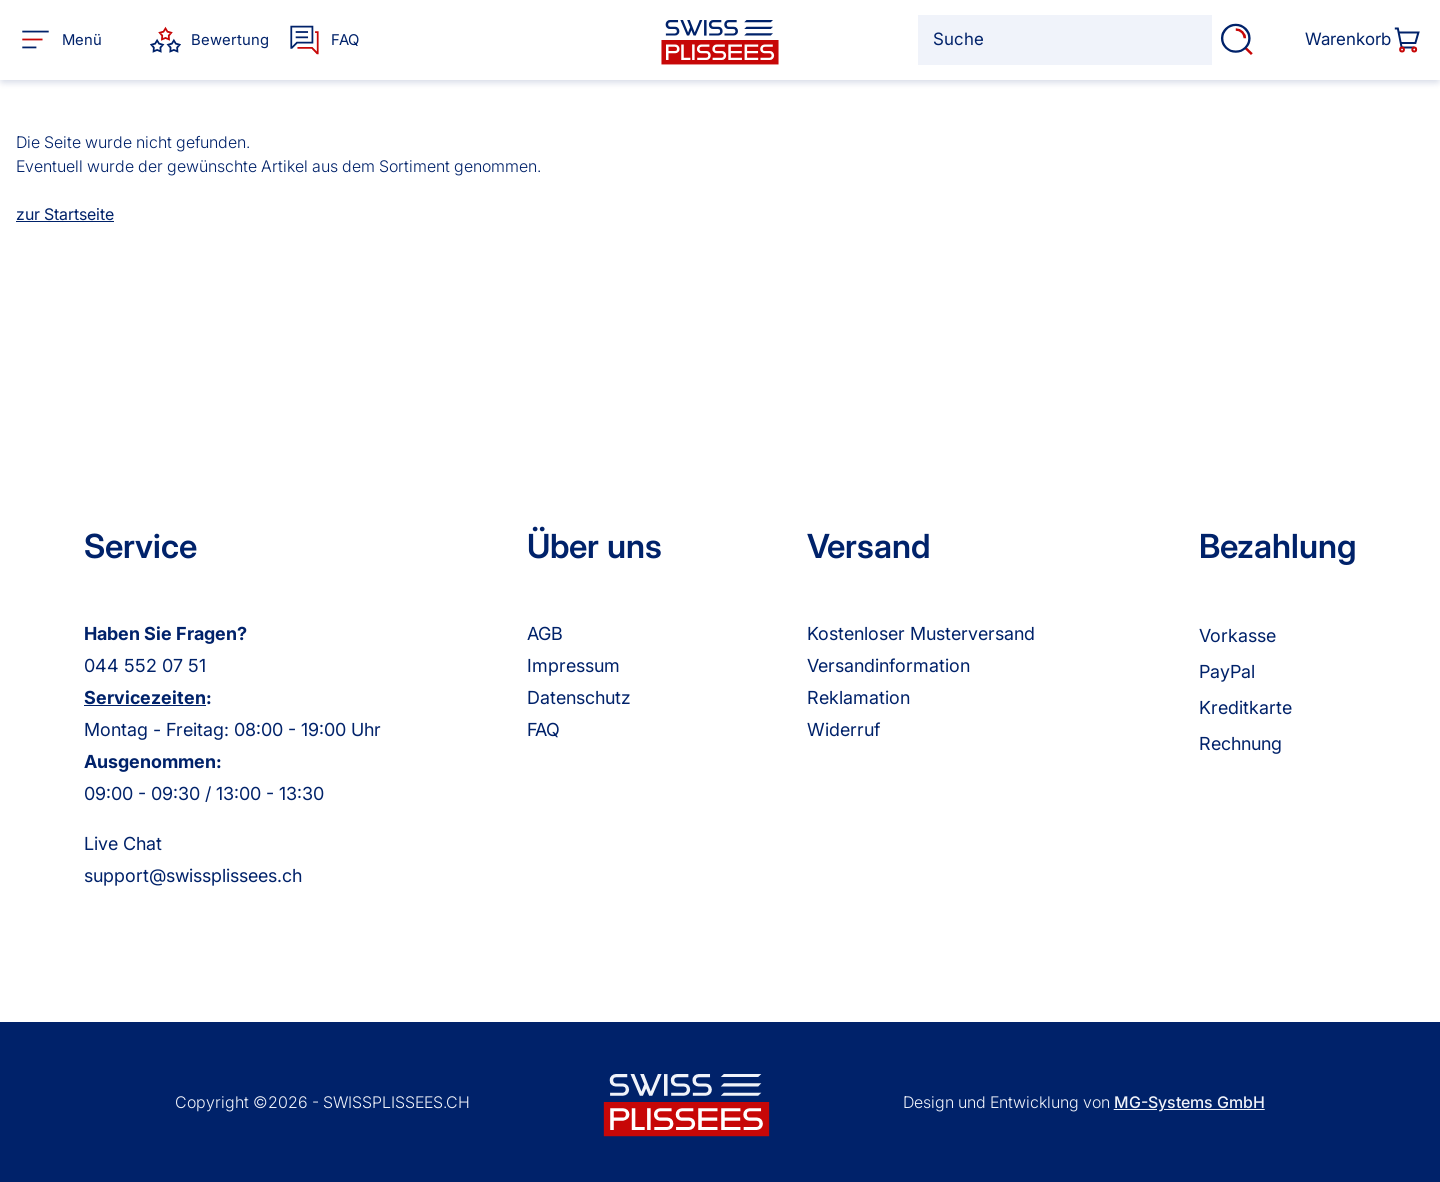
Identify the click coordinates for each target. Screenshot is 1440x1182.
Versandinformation (888, 665)
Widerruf (843, 729)
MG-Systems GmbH (1189, 1102)
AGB (545, 633)
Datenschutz (579, 697)
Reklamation (858, 697)
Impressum (573, 665)
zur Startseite (65, 214)
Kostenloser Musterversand (921, 633)
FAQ (543, 729)
